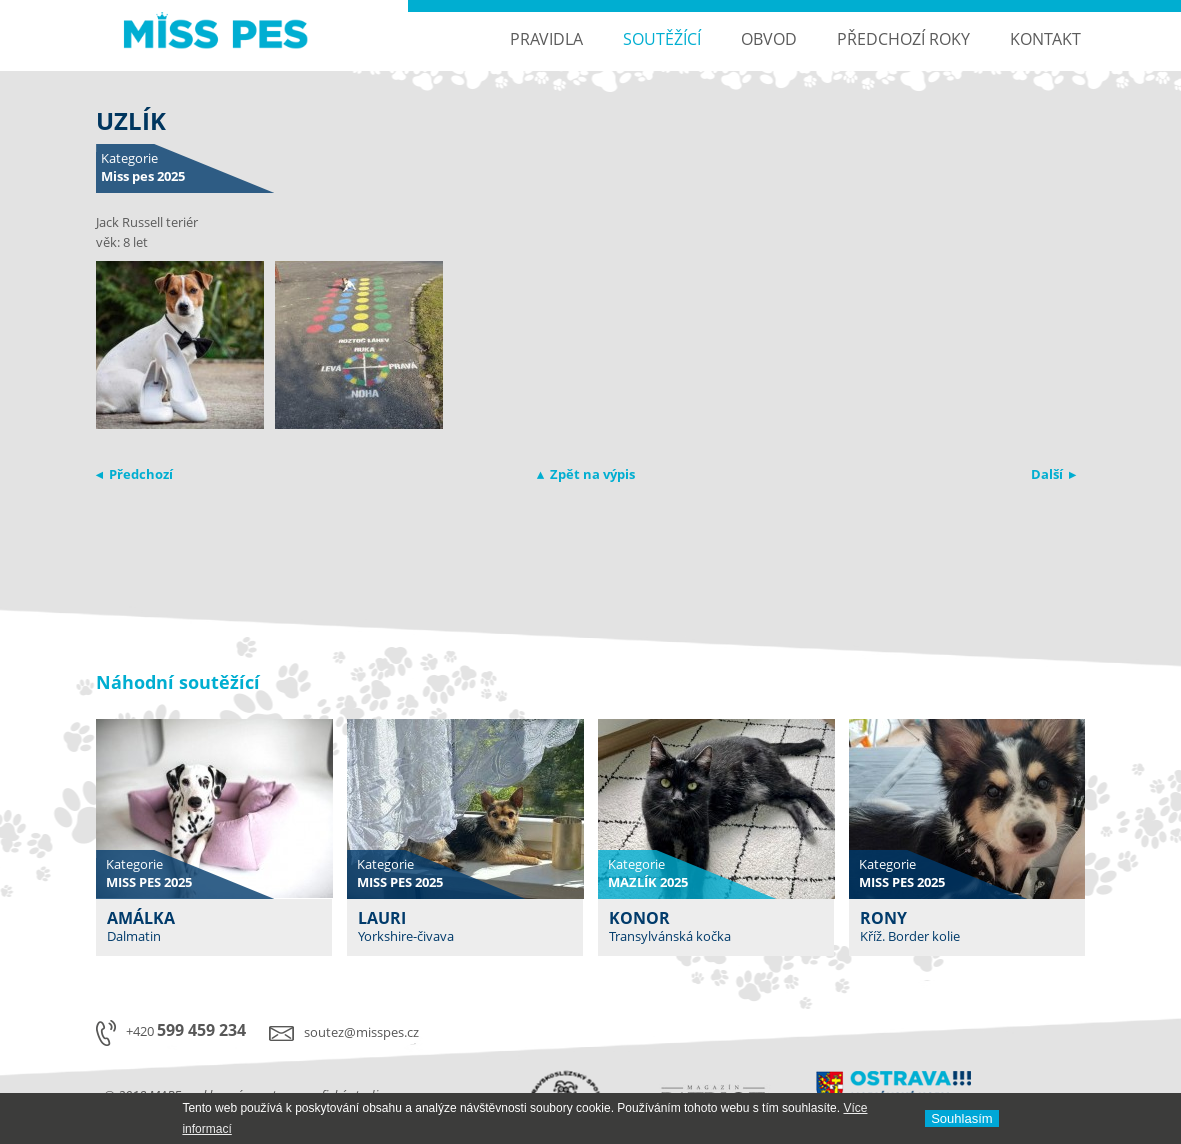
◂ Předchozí (134, 474)
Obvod (769, 39)
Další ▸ (1053, 474)
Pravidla (546, 39)
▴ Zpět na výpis (586, 474)
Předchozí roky (903, 39)
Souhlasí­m (961, 1118)
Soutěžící (662, 39)
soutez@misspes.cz (361, 1032)
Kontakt (1045, 39)
